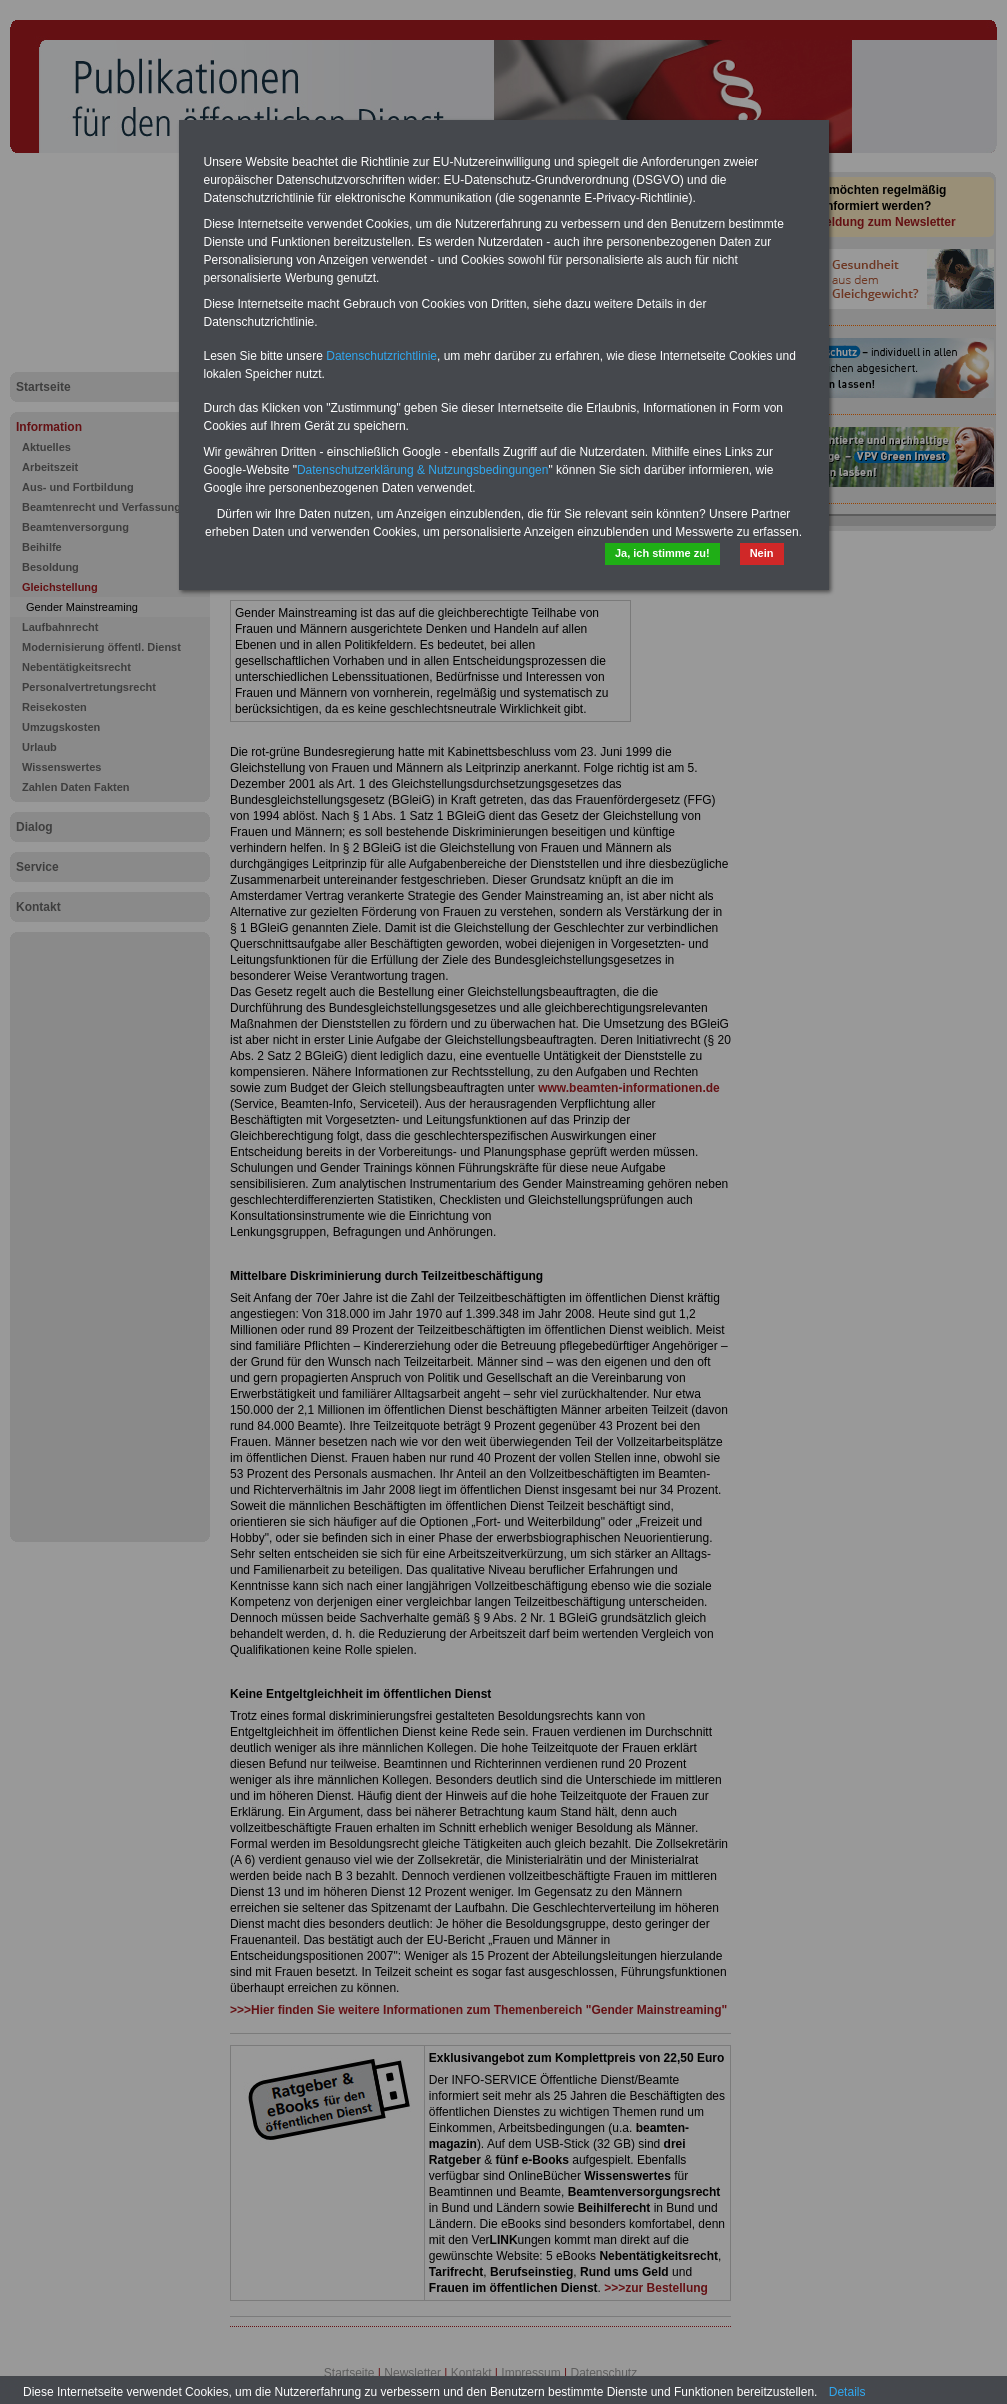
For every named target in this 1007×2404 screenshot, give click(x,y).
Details (847, 2392)
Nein (762, 553)
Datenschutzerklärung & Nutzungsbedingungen (423, 470)
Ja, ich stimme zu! (662, 553)
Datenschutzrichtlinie (381, 356)
